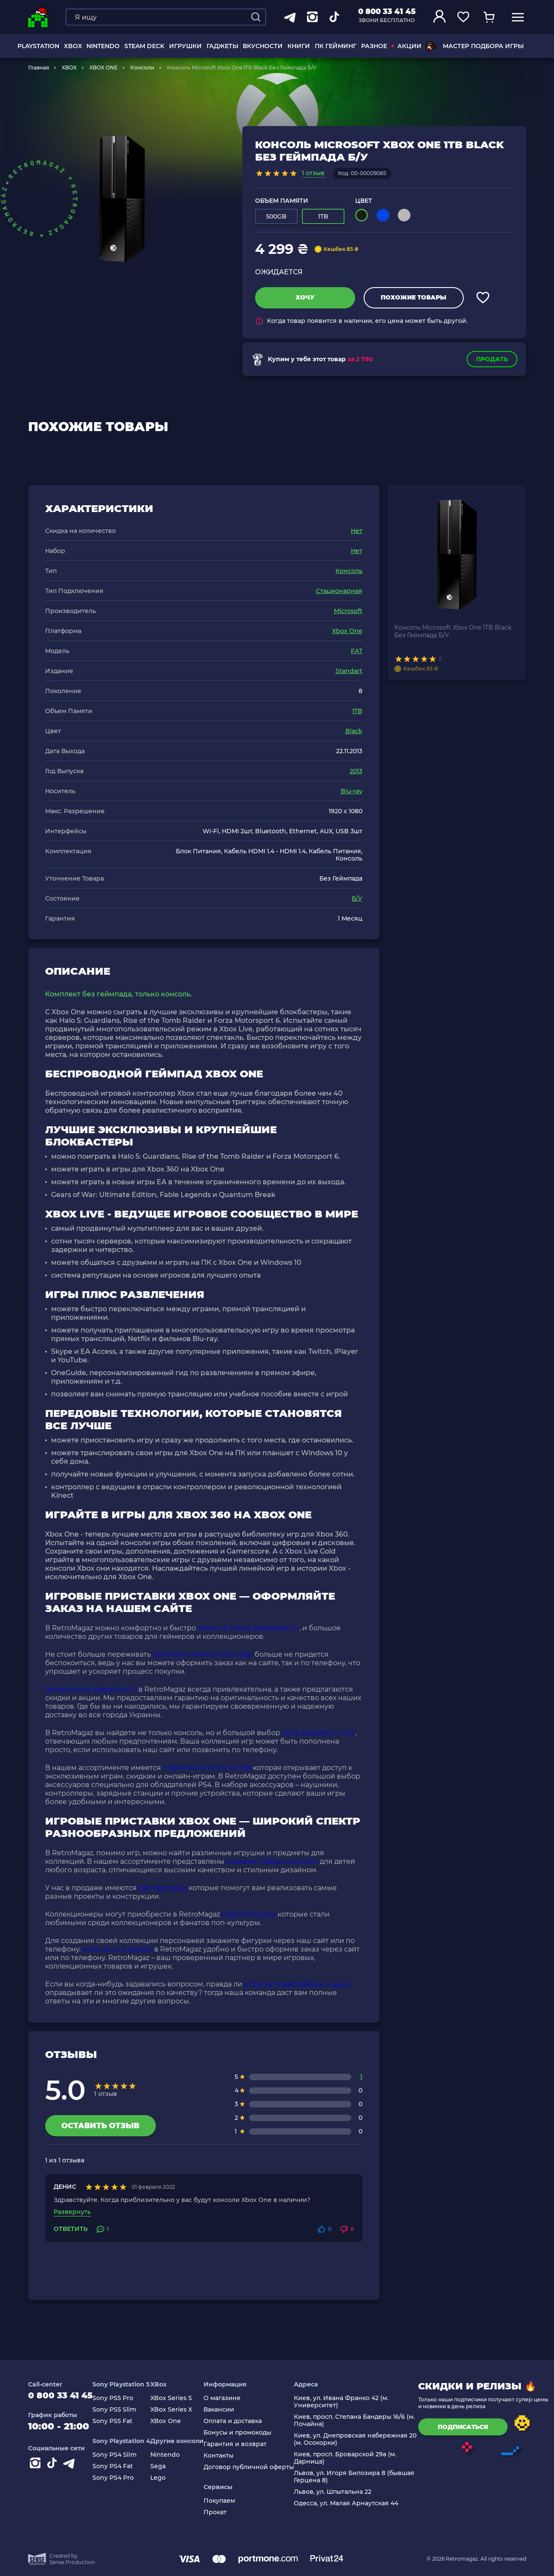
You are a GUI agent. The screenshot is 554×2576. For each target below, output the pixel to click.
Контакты (226, 2455)
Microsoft (348, 611)
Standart (349, 671)
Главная (38, 67)
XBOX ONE (103, 67)
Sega (166, 2466)
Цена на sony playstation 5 (91, 1689)
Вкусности (263, 46)
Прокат (223, 2512)
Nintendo (173, 2454)
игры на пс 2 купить (117, 1949)
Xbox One (347, 631)
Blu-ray (351, 791)
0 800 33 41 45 (387, 11)
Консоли (142, 67)
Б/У (357, 898)
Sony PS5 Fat (120, 2421)
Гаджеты (222, 46)
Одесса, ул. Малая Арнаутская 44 (354, 2503)
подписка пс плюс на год (207, 1768)
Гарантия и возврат (243, 2444)
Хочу (305, 297)
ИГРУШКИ (185, 46)
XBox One (173, 2421)
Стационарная (339, 591)
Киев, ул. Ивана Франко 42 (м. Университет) (349, 2402)
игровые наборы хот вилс (272, 1861)
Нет (356, 531)
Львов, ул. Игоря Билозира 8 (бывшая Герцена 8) (362, 2477)
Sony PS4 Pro (121, 2477)
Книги (298, 46)
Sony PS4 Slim (122, 2454)
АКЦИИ (406, 46)
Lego (166, 2477)
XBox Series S (179, 2398)
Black (353, 731)
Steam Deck (144, 46)
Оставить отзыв (100, 2125)
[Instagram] (36, 2467)
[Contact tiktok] (53, 2467)
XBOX (73, 46)
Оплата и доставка (241, 2421)
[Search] (256, 17)
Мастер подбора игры (475, 46)
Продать (492, 359)
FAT (356, 651)
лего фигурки (162, 1888)
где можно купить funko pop (202, 1654)
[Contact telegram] (70, 2467)
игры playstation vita (318, 1733)
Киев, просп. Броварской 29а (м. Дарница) (353, 2458)
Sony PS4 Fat (120, 2466)
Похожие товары (413, 297)
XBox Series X (179, 2409)
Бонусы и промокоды (245, 2432)
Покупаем (227, 2500)
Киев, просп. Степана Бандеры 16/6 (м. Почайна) (362, 2420)
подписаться (471, 2427)
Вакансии (227, 2409)
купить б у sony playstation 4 (248, 1628)
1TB (357, 711)
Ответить (71, 2229)
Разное (374, 46)
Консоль (349, 571)
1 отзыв (313, 173)
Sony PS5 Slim (122, 2409)
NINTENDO (103, 46)
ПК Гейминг (335, 46)
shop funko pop (249, 1914)
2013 (356, 771)
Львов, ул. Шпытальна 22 (340, 2491)
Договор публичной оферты (257, 2467)
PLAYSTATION (38, 46)
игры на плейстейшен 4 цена (296, 1984)
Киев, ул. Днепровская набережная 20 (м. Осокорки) (363, 2439)
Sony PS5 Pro (120, 2398)
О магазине (230, 2398)
